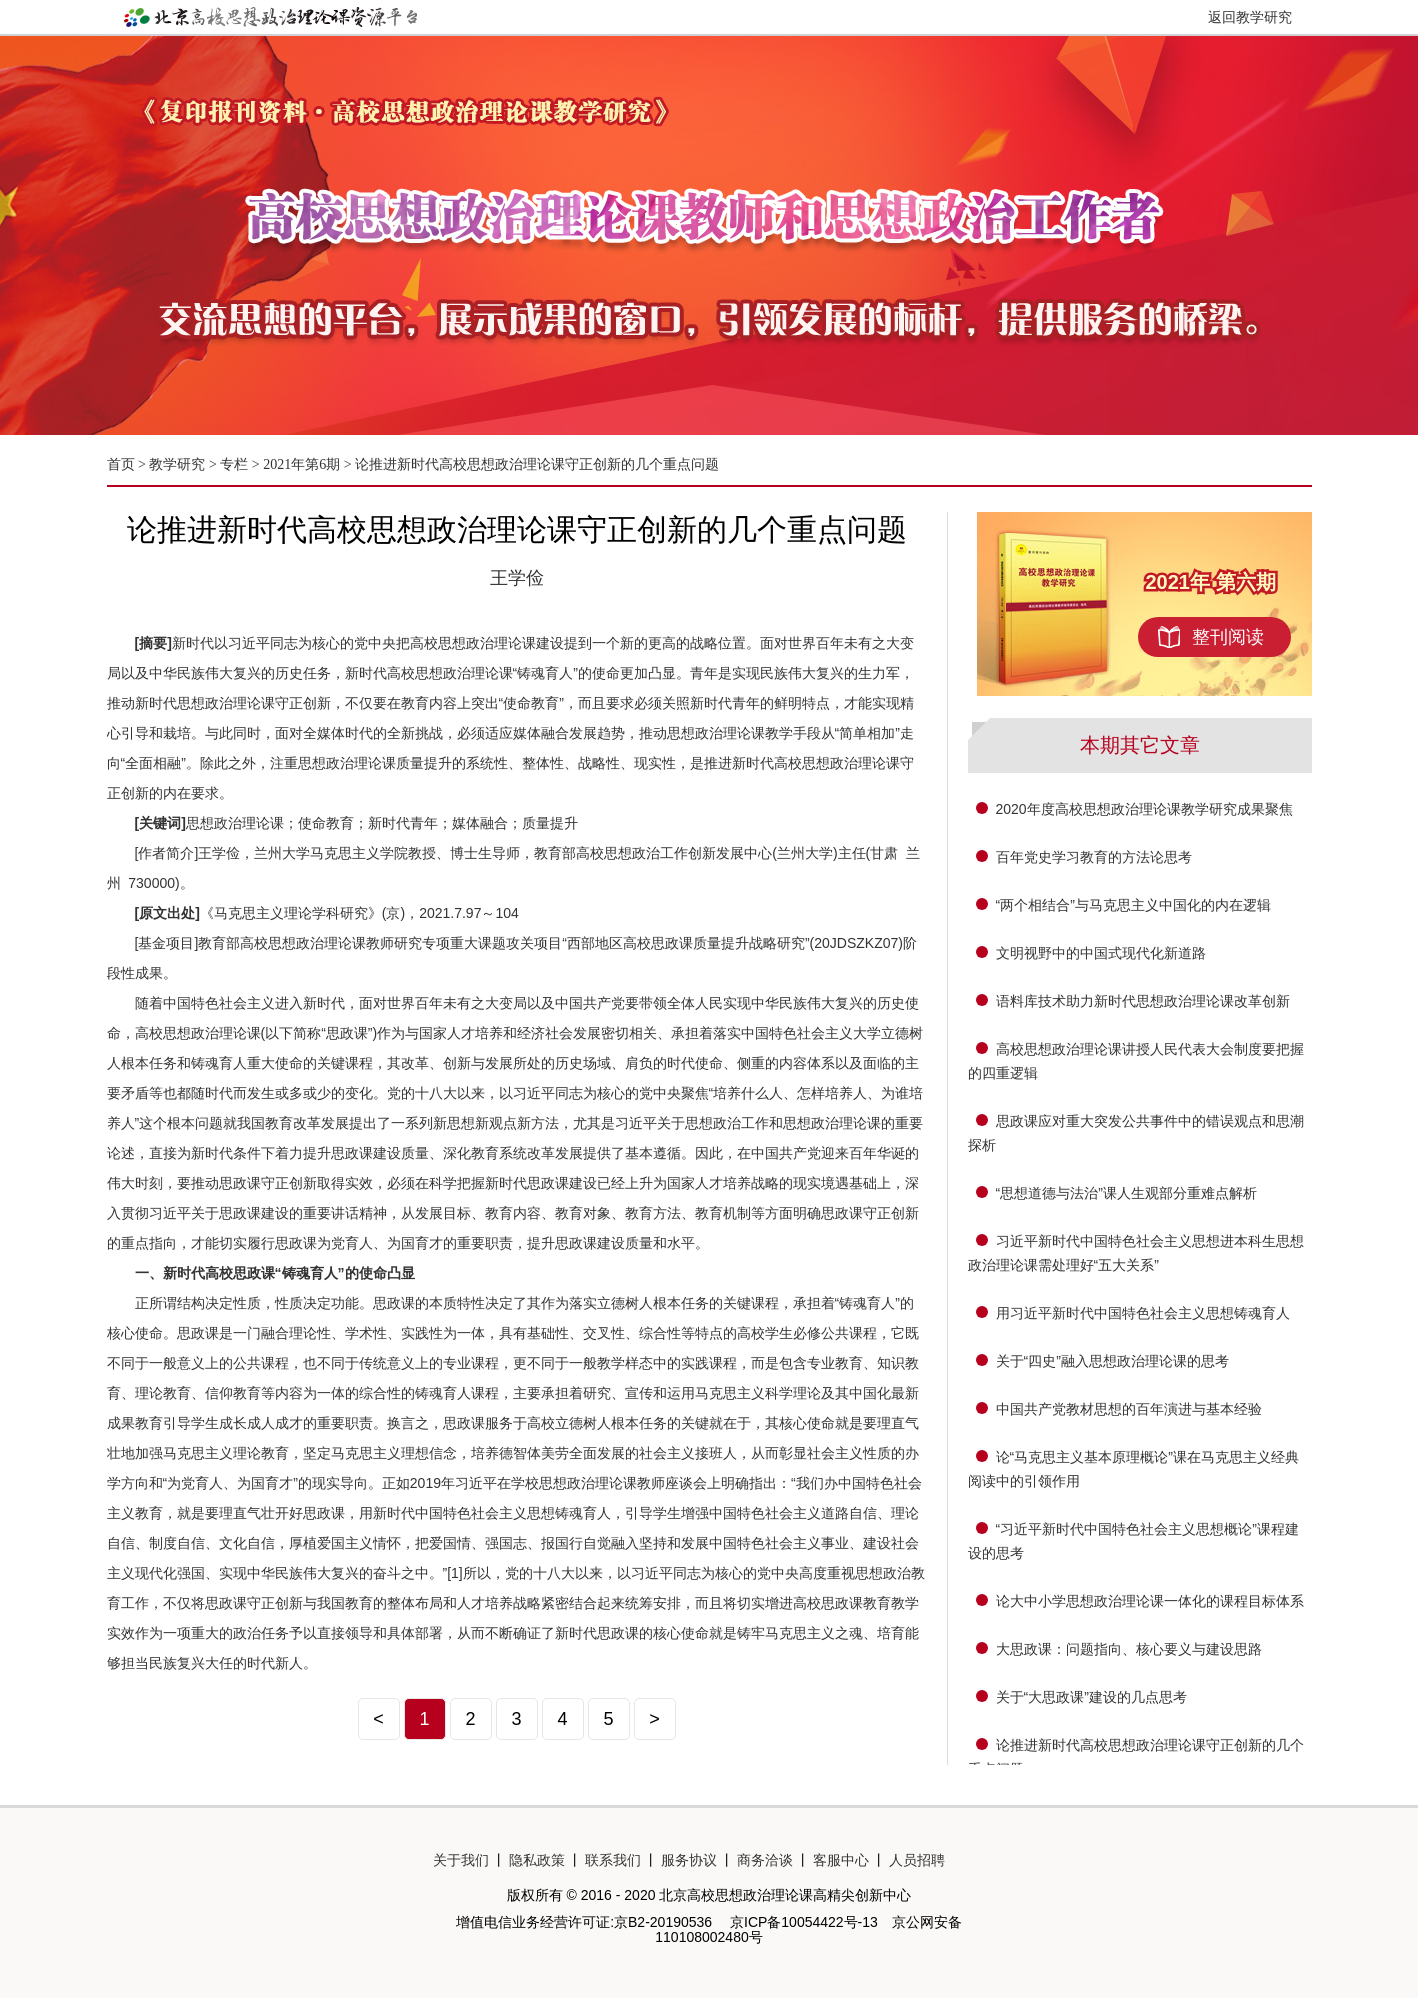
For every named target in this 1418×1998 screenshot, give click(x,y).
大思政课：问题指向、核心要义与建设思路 (1129, 1649)
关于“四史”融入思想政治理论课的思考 (1112, 1361)
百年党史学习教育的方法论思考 (1094, 857)
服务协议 (689, 1860)
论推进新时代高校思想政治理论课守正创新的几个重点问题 (537, 464)
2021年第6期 (301, 464)
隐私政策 (537, 1860)
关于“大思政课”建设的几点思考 (1091, 1697)
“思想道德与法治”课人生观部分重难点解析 (1126, 1193)
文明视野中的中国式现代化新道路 (1101, 953)
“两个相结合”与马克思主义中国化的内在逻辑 (1133, 905)
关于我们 (461, 1860)
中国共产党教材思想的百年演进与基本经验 (1129, 1409)
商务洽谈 (765, 1860)
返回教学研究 (1250, 17)
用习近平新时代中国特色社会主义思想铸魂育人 (1143, 1313)
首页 (121, 464)
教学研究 (179, 464)
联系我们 (613, 1860)
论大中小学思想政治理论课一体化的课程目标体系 (1150, 1601)
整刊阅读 (1228, 637)
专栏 (234, 464)
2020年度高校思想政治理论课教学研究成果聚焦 (1144, 809)
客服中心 (841, 1860)
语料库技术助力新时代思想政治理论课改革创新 (1143, 1001)
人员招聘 (917, 1860)
